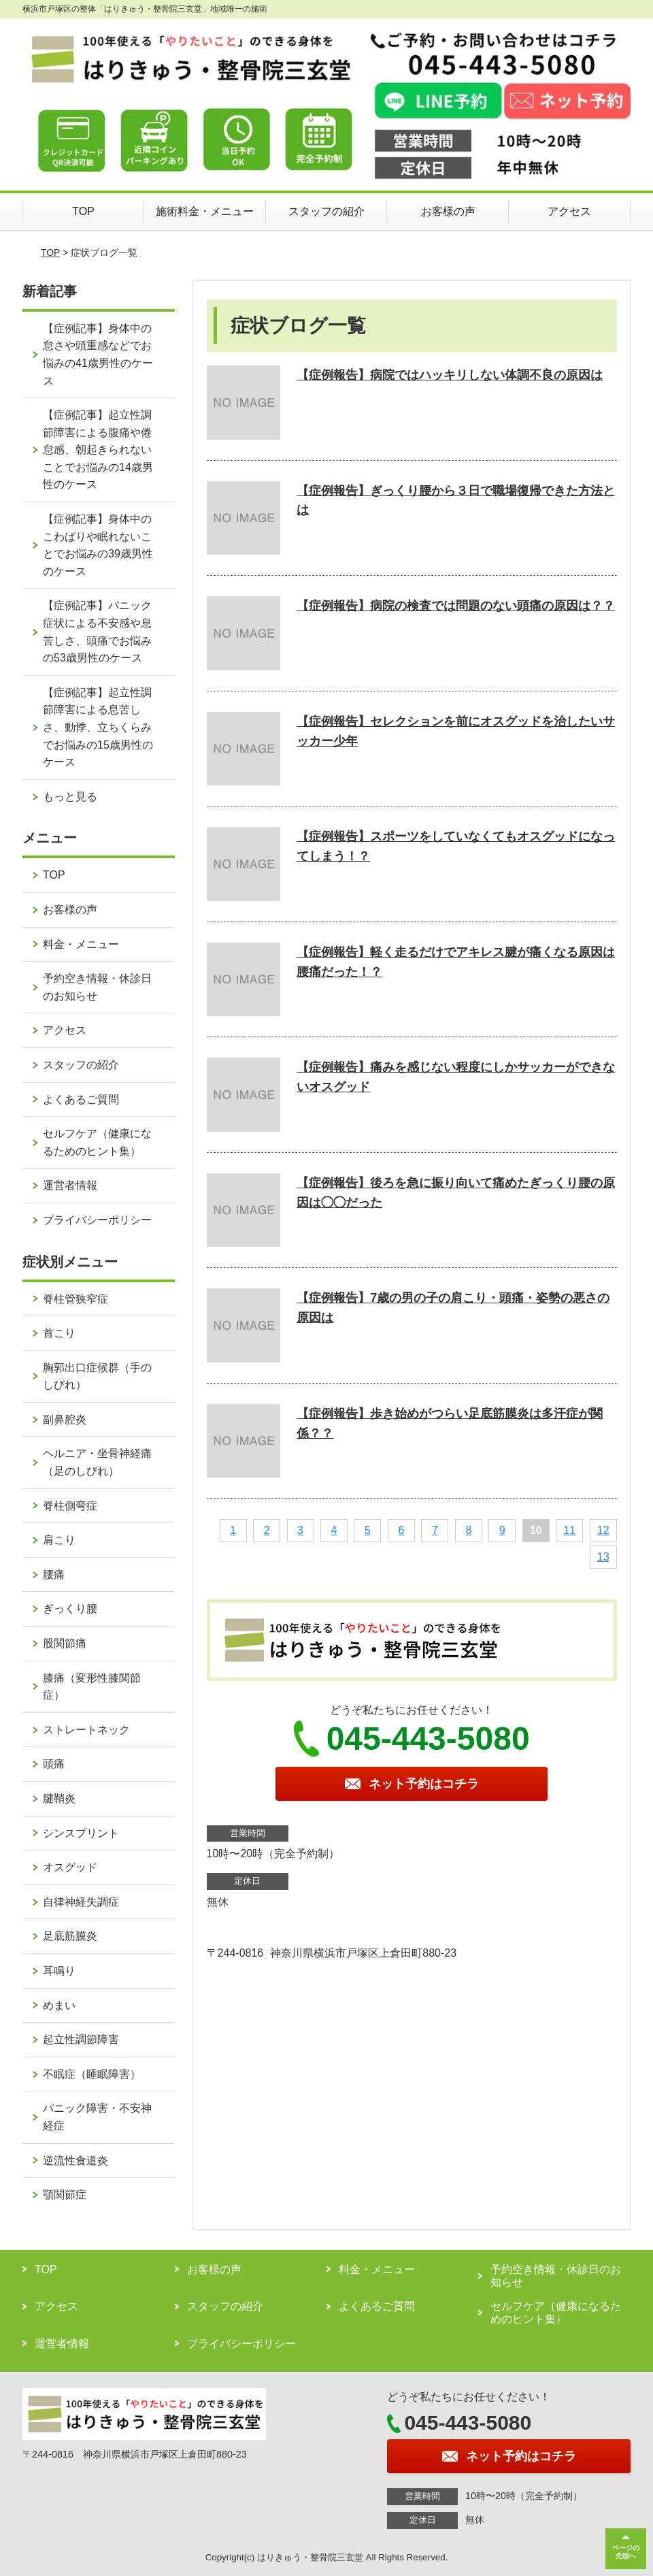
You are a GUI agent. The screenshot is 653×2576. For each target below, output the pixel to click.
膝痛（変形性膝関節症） (92, 1686)
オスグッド (70, 1867)
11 (569, 1530)
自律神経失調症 (81, 1902)
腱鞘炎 (59, 1798)
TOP (83, 211)
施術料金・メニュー (205, 211)
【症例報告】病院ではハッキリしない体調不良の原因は (450, 375)
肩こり (59, 1540)
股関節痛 (64, 1643)
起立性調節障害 (81, 2039)
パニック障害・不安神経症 (97, 2117)
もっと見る (70, 796)
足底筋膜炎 (70, 1936)
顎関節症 (64, 2194)
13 (603, 1557)
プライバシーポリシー (97, 1220)
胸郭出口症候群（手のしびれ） (97, 1376)
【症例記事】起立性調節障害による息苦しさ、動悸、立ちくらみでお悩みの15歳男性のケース (98, 727)
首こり (59, 1333)
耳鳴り (59, 1970)
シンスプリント (81, 1833)
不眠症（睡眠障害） (92, 2074)
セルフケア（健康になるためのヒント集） (97, 1142)
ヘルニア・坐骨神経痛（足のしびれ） (97, 1462)
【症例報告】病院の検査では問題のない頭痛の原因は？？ (456, 606)
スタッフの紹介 (326, 211)
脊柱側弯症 (70, 1506)
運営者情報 (70, 1185)
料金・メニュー (81, 944)
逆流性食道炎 (75, 2160)
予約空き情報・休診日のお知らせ (97, 987)
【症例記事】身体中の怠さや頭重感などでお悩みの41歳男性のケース (98, 355)
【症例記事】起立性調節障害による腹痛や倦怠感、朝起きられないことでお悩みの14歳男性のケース (98, 449)
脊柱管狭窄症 (75, 1299)
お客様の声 (448, 211)
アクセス (569, 211)
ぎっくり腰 (70, 1608)
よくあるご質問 (81, 1099)
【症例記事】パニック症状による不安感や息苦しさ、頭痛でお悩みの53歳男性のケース (97, 632)
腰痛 (54, 1574)
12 (603, 1530)
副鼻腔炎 (64, 1419)
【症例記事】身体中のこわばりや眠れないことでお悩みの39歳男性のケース (98, 545)
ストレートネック (86, 1729)
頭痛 (54, 1764)
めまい (59, 2005)
